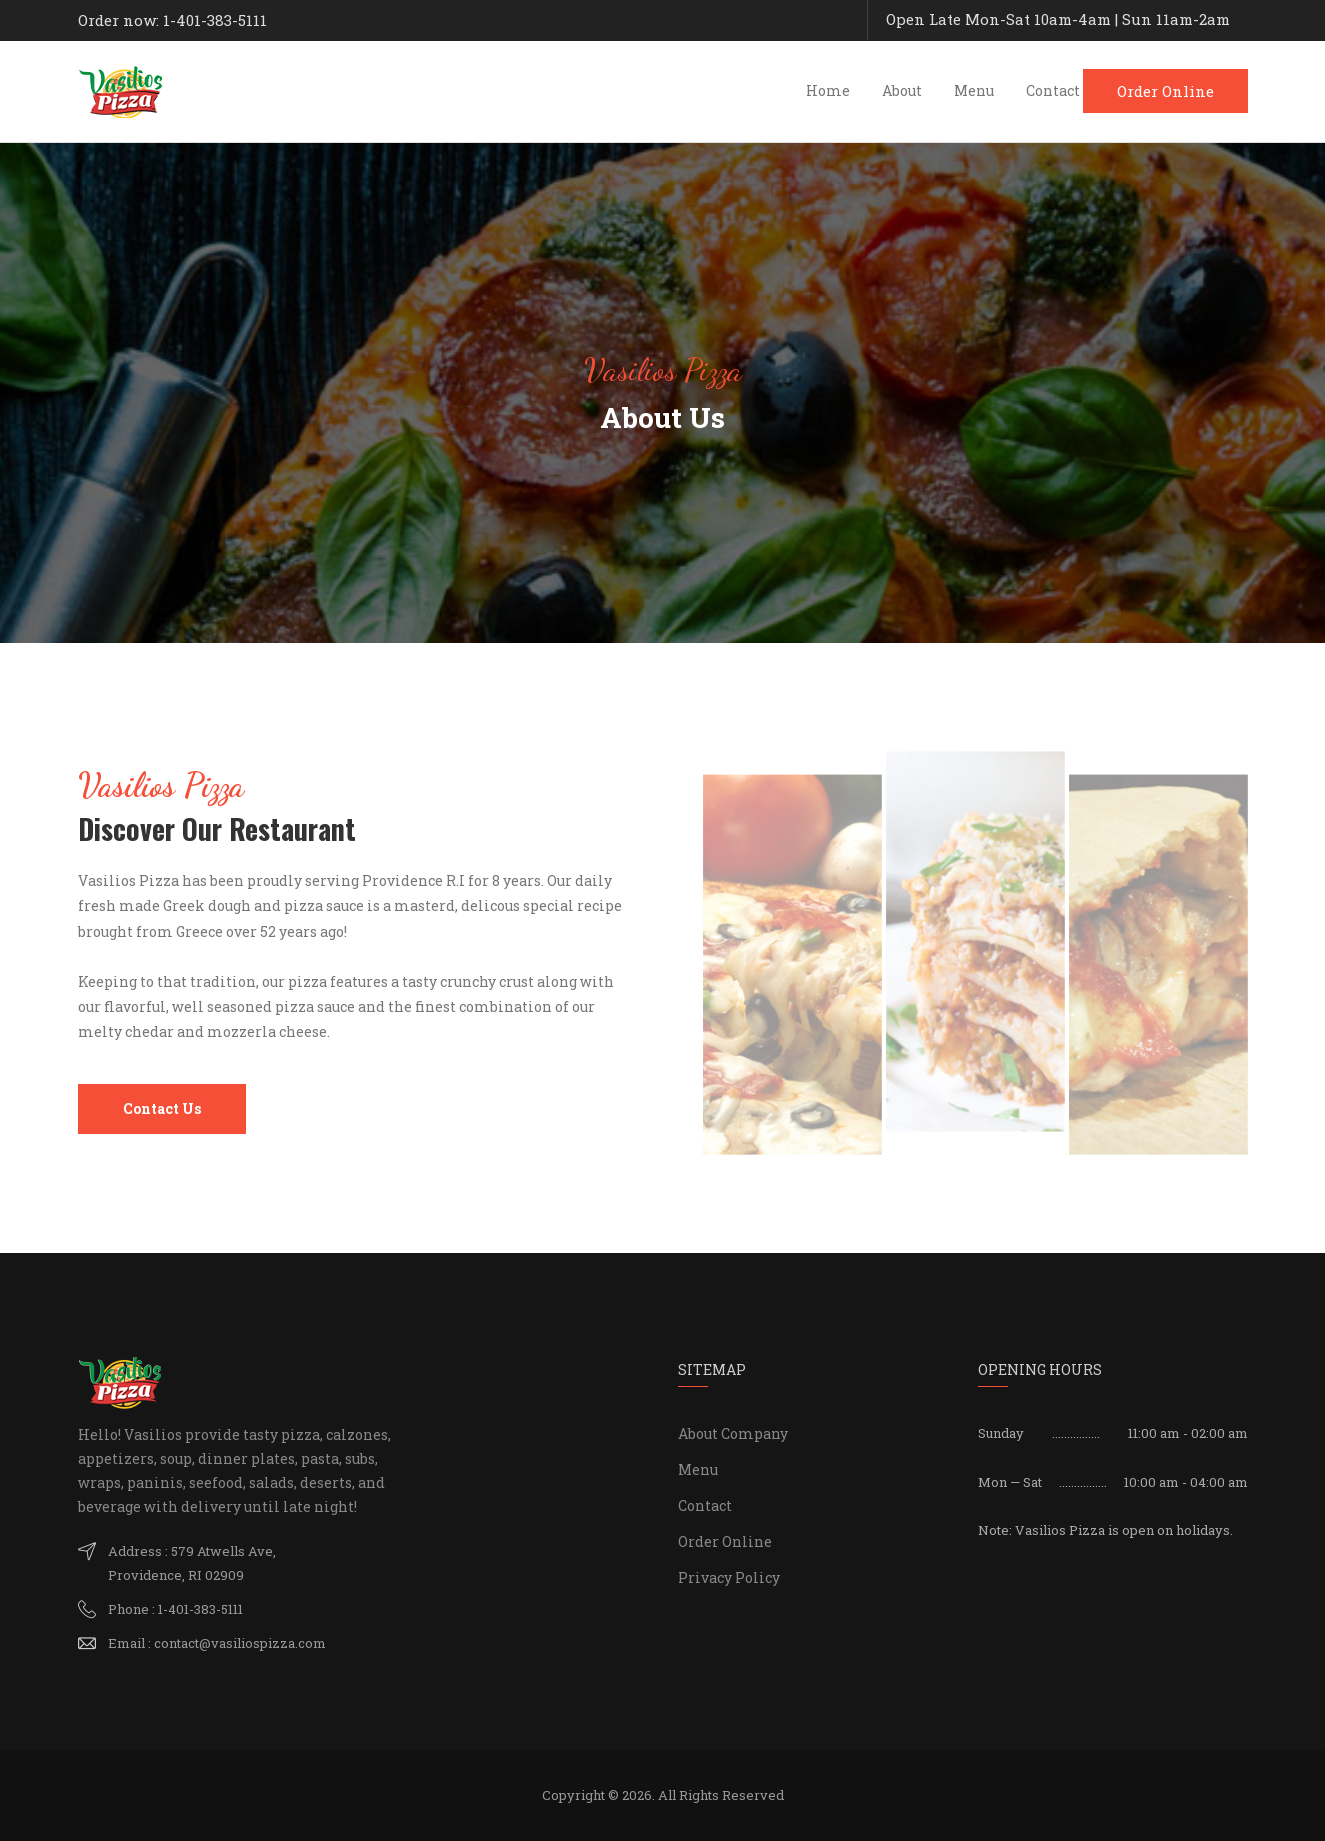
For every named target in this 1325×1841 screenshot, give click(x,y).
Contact (1053, 90)
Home (828, 90)
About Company (733, 1433)
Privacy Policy (729, 1577)
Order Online (1165, 91)
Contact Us (162, 1108)
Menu (974, 90)
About (902, 90)
